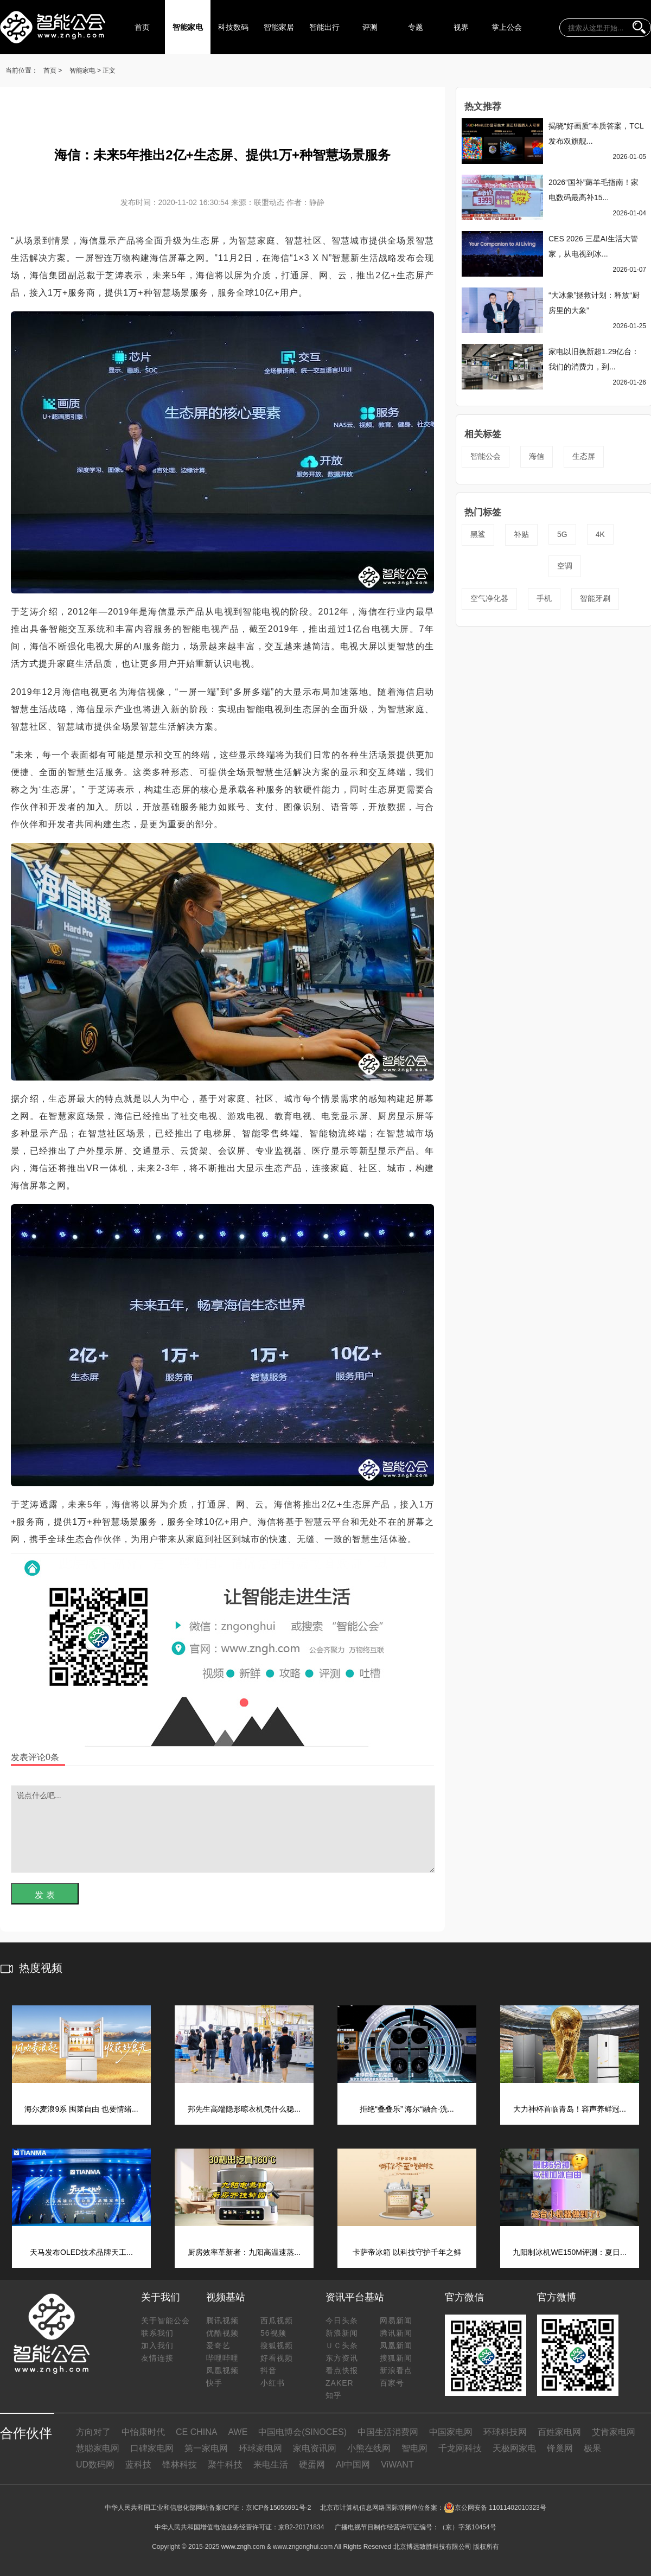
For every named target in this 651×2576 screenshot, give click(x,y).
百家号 (392, 2383)
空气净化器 (489, 598)
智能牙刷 (595, 598)
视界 (461, 27)
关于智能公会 (165, 2320)
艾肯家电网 (613, 2432)
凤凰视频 (222, 2370)
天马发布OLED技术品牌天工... (81, 2252)
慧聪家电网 (97, 2448)
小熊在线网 (369, 2448)
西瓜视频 (276, 2320)
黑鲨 (478, 534)
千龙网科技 (460, 2448)
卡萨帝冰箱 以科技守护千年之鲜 (407, 2252)
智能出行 (324, 27)
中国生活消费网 (388, 2432)
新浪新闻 (342, 2333)
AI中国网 (353, 2464)
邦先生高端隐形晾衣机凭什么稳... (244, 2109)
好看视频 (276, 2358)
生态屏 (583, 456)
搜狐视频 (276, 2345)
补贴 (521, 534)
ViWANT (397, 2464)
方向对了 (93, 2432)
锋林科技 (179, 2464)
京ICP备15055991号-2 (278, 2507)
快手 (214, 2383)
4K (600, 534)
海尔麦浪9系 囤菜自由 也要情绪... (81, 2109)
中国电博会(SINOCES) (302, 2432)
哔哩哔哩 (222, 2358)
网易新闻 (396, 2320)
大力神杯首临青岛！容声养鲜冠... (569, 2109)
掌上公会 (507, 27)
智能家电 (188, 27)
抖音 (268, 2370)
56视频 (273, 2333)
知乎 (334, 2395)
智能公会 (485, 456)
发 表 (44, 1895)
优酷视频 (222, 2333)
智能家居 (279, 27)
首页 (142, 27)
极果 (592, 2448)
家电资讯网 (314, 2448)
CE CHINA (196, 2432)
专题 (415, 27)
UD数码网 (95, 2464)
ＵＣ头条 (342, 2345)
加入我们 (157, 2345)
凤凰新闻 (396, 2345)
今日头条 (342, 2320)
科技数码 (233, 27)
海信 (536, 456)
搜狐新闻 (396, 2358)
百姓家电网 (559, 2432)
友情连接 (157, 2358)
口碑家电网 (152, 2448)
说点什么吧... (223, 1829)
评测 (370, 27)
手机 (544, 598)
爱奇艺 (218, 2345)
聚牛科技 (225, 2464)
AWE (237, 2432)
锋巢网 (560, 2448)
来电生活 (270, 2464)
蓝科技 (138, 2464)
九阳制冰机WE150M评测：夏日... (569, 2252)
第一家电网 (206, 2448)
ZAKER (340, 2383)
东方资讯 (342, 2358)
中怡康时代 (143, 2432)
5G (562, 534)
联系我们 (157, 2333)
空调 (564, 565)
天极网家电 (514, 2448)
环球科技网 (505, 2432)
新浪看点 (396, 2370)
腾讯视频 (222, 2320)
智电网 (414, 2448)
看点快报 (342, 2370)
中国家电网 (451, 2432)
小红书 (272, 2383)
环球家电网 (260, 2448)
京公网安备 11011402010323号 (495, 2507)
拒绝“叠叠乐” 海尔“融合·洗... (407, 2109)
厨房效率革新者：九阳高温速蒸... (244, 2252)
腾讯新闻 (396, 2333)
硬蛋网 (312, 2464)
